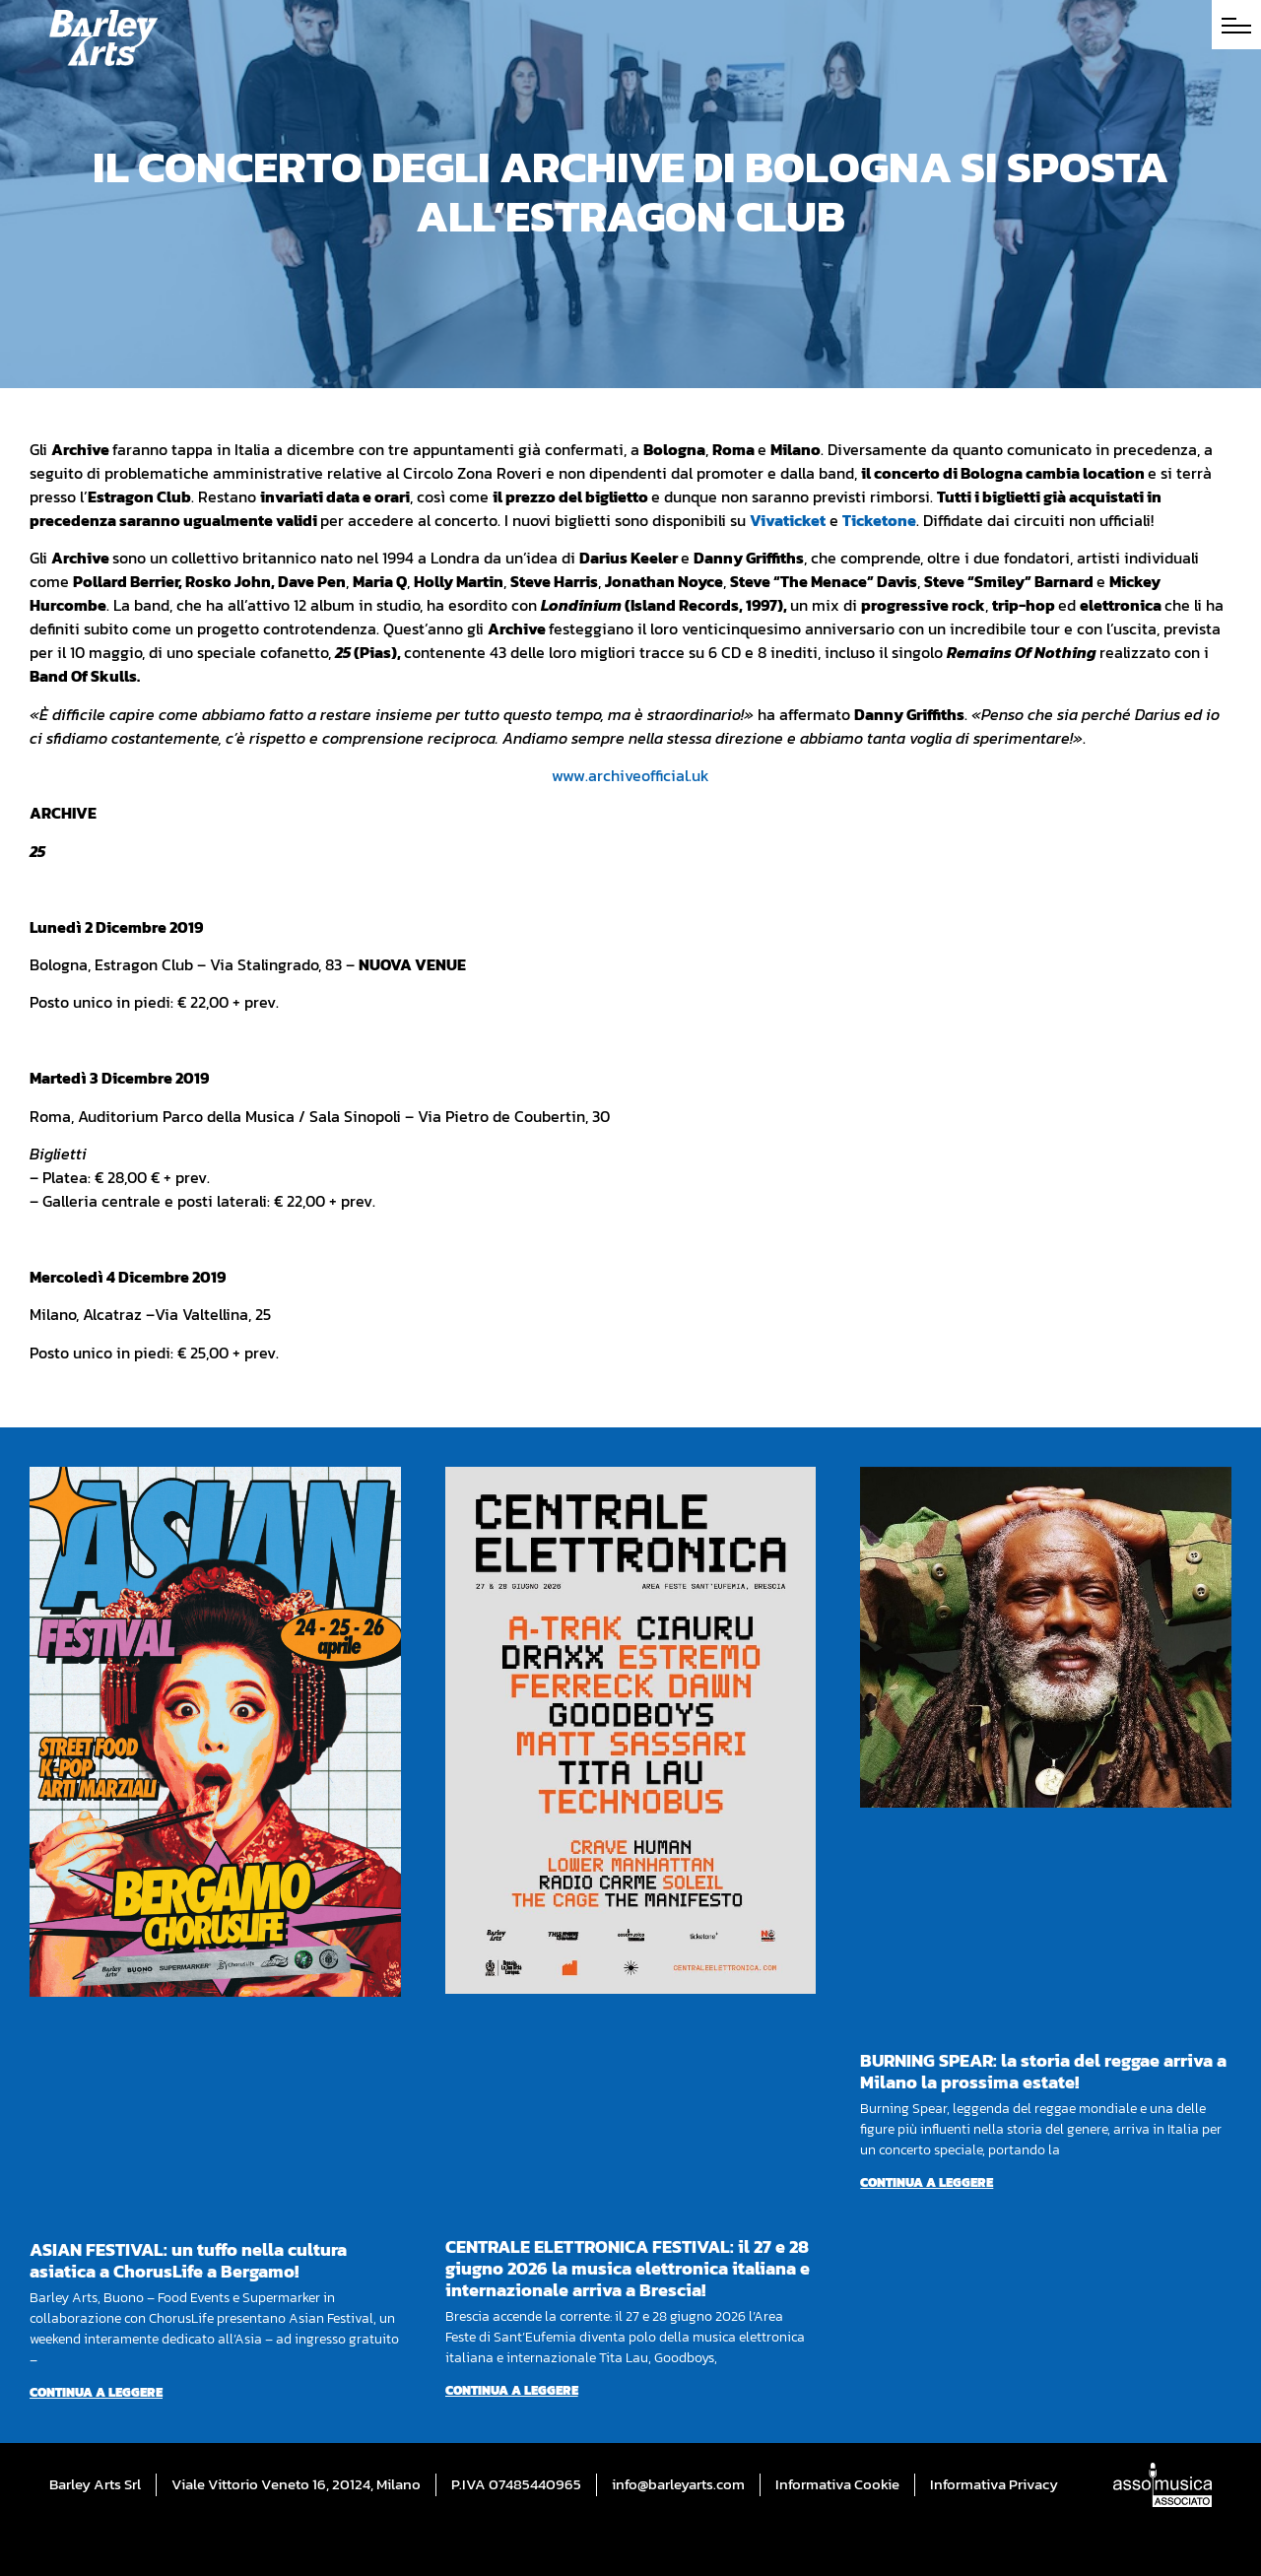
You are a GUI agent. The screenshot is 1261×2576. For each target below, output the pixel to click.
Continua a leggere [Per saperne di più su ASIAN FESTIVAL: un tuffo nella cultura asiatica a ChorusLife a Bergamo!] (96, 2392)
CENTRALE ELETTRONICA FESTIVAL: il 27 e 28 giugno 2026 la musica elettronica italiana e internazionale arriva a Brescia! (627, 2268)
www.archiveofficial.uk (630, 775)
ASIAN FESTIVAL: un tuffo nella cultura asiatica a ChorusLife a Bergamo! (188, 2260)
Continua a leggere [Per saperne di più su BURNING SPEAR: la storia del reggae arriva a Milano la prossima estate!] (926, 2182)
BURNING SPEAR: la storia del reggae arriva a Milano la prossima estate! (1043, 2071)
